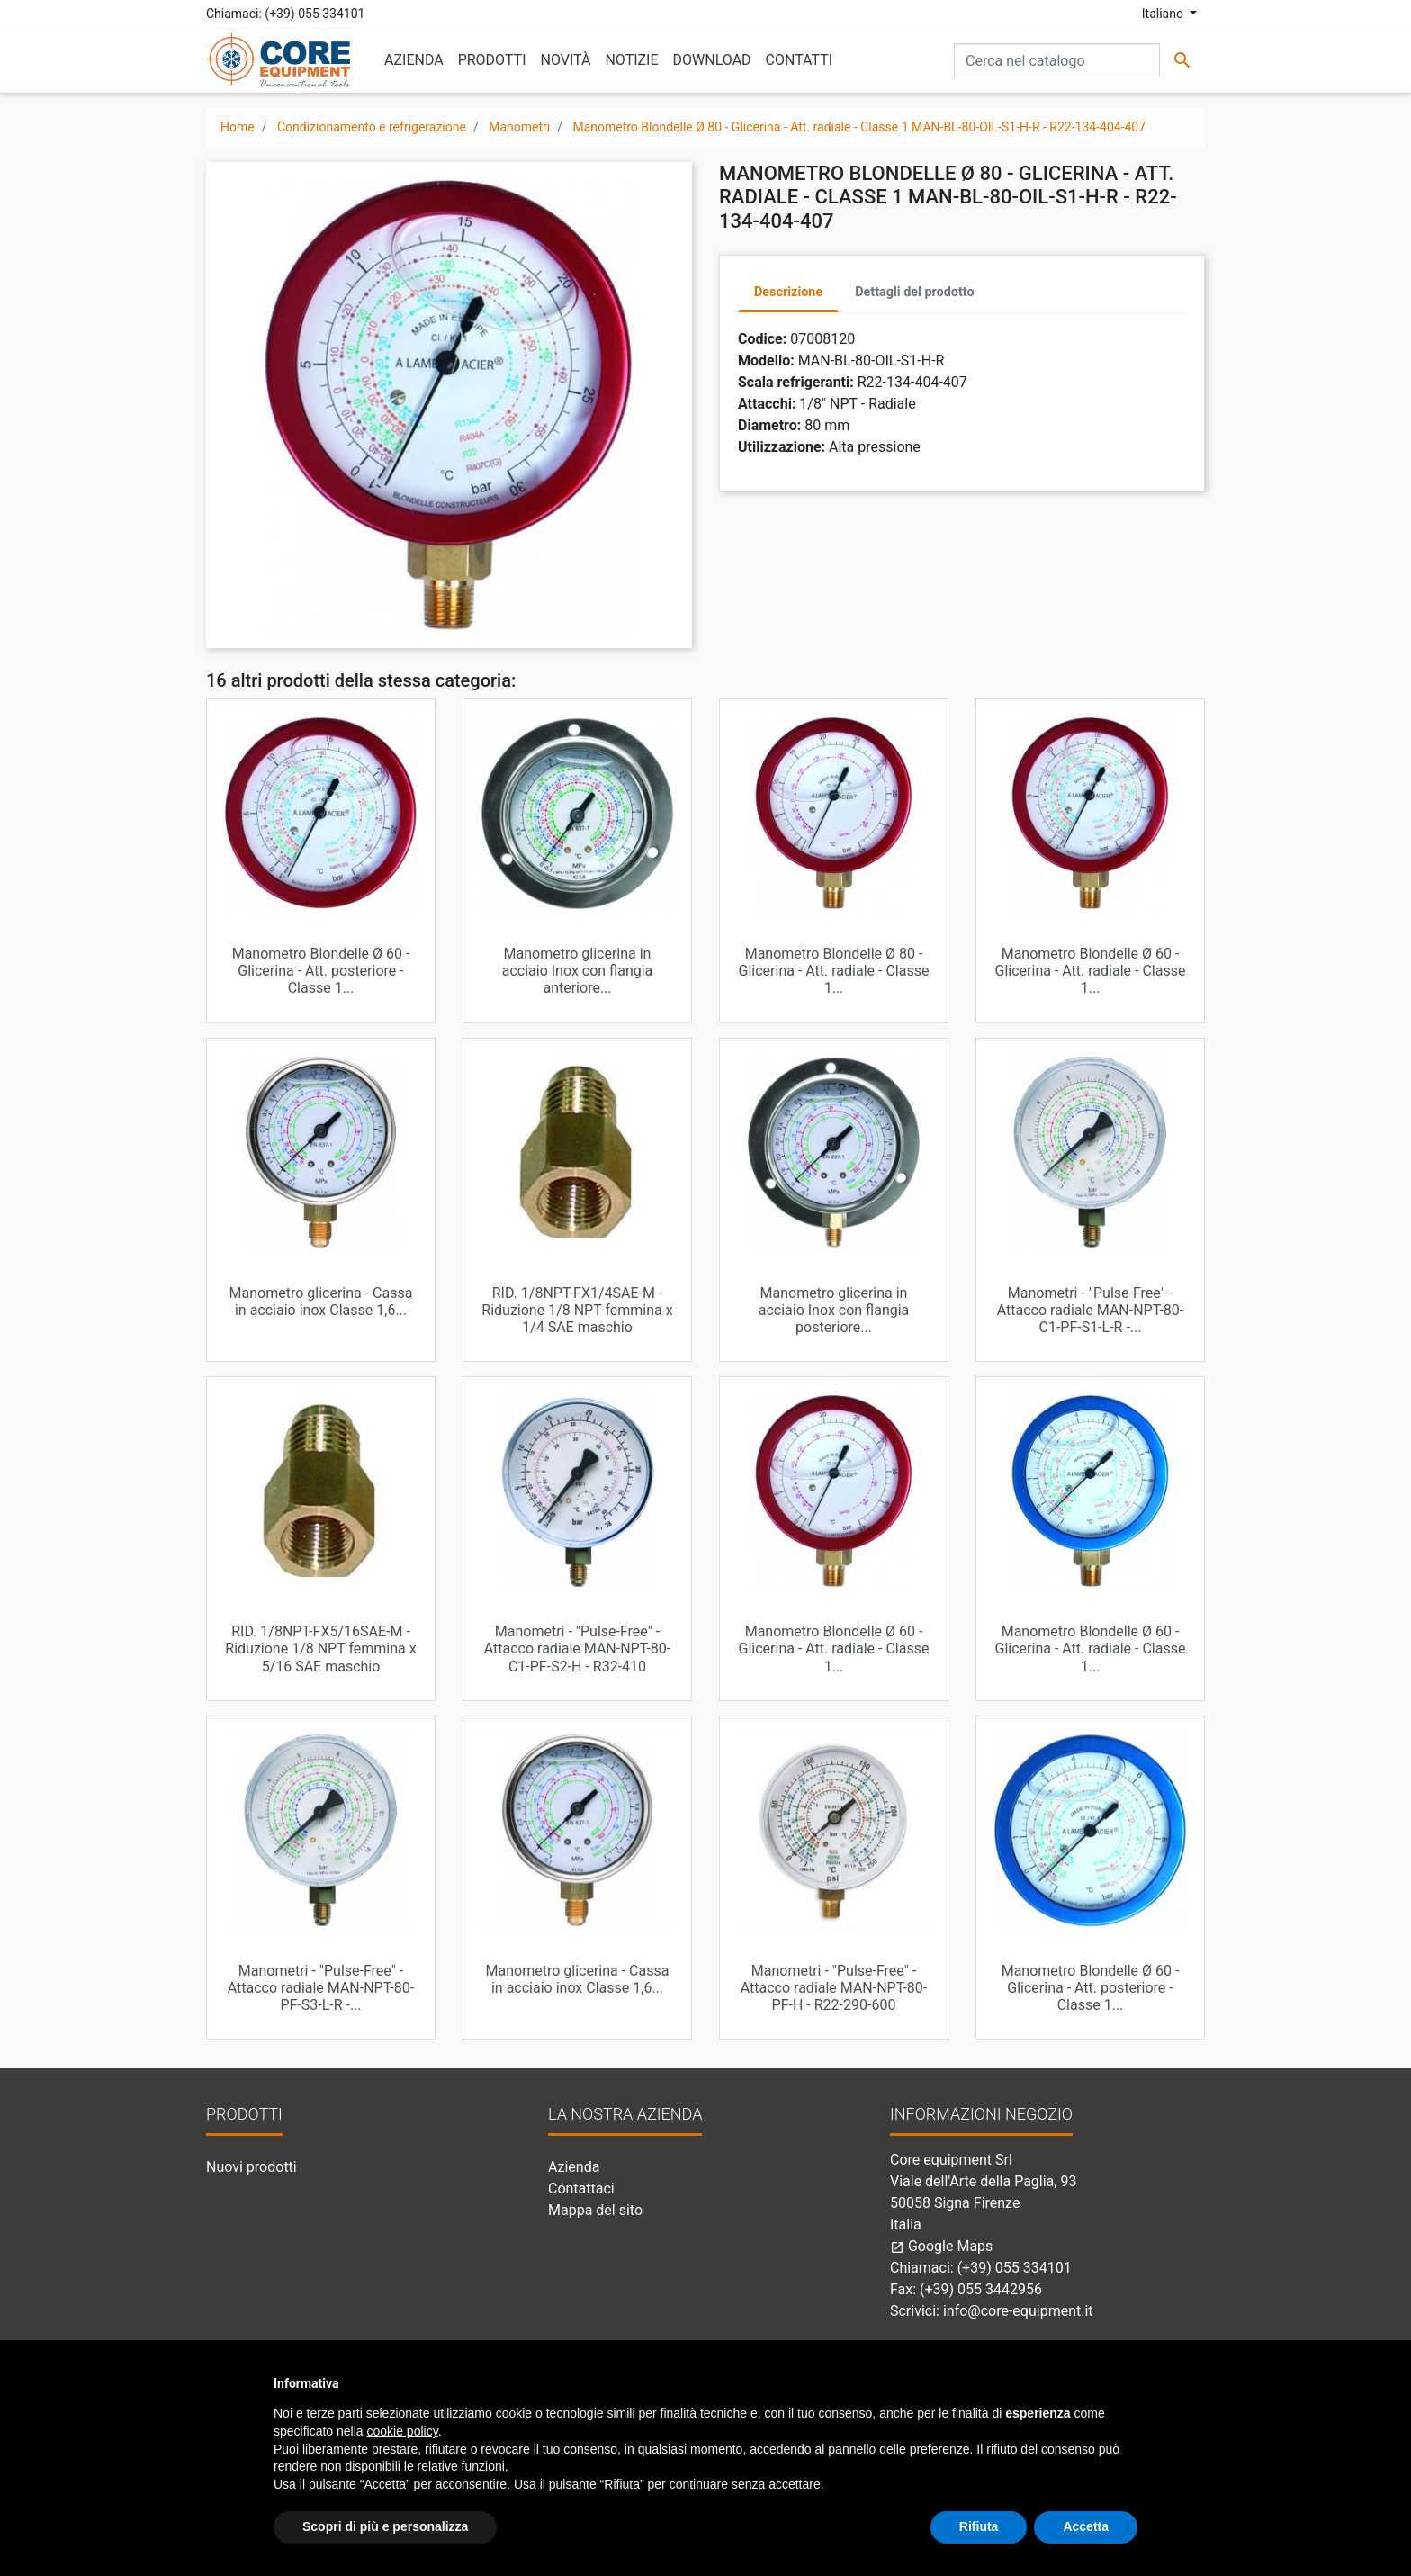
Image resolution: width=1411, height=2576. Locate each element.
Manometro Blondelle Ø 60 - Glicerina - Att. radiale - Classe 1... (1090, 970)
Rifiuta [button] (979, 2526)
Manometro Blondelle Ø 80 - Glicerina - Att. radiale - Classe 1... (834, 970)
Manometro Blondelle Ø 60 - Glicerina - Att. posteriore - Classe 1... (321, 970)
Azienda (573, 2166)
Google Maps (941, 2246)
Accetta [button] (1086, 2526)
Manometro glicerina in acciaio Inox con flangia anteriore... (577, 970)
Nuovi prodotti (251, 2166)
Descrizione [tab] (788, 292)
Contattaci (581, 2188)
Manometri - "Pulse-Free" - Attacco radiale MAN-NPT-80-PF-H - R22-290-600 (834, 1987)
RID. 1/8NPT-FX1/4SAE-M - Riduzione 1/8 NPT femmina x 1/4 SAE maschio (576, 1310)
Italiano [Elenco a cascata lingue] (1164, 13)
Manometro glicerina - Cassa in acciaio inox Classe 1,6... (321, 1301)
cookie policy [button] (402, 2431)
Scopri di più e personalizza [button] (385, 2526)
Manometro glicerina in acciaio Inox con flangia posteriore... (834, 1310)
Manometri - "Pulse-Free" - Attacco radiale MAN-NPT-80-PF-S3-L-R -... (321, 1987)
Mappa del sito (595, 2210)
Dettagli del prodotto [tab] (914, 292)
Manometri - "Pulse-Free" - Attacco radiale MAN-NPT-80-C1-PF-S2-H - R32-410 (577, 1648)
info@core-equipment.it (1018, 2310)
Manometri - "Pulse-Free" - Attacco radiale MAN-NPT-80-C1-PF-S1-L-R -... (1090, 1310)
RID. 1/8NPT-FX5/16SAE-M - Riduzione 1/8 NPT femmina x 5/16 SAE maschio (320, 1648)
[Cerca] (1057, 60)
